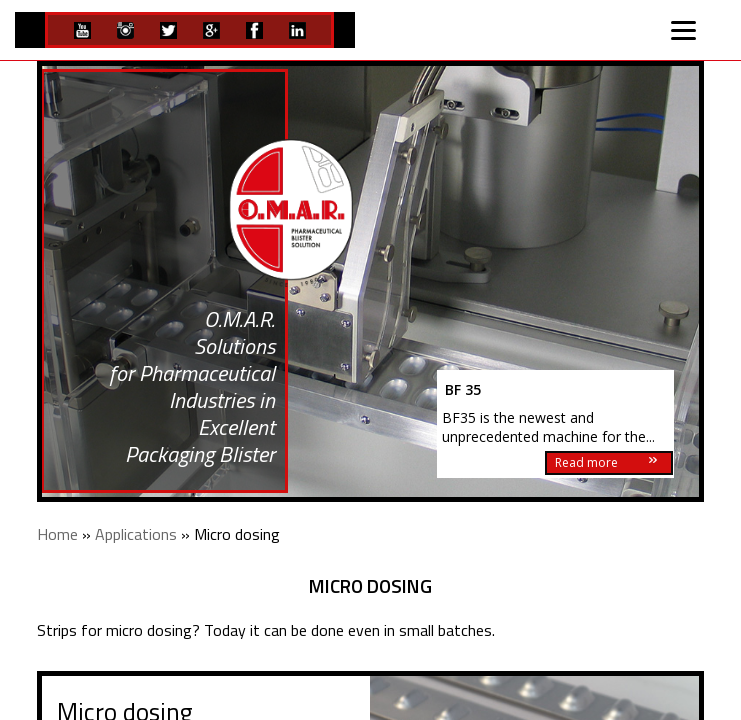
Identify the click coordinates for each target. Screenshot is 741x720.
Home (57, 534)
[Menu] (684, 28)
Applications (136, 534)
